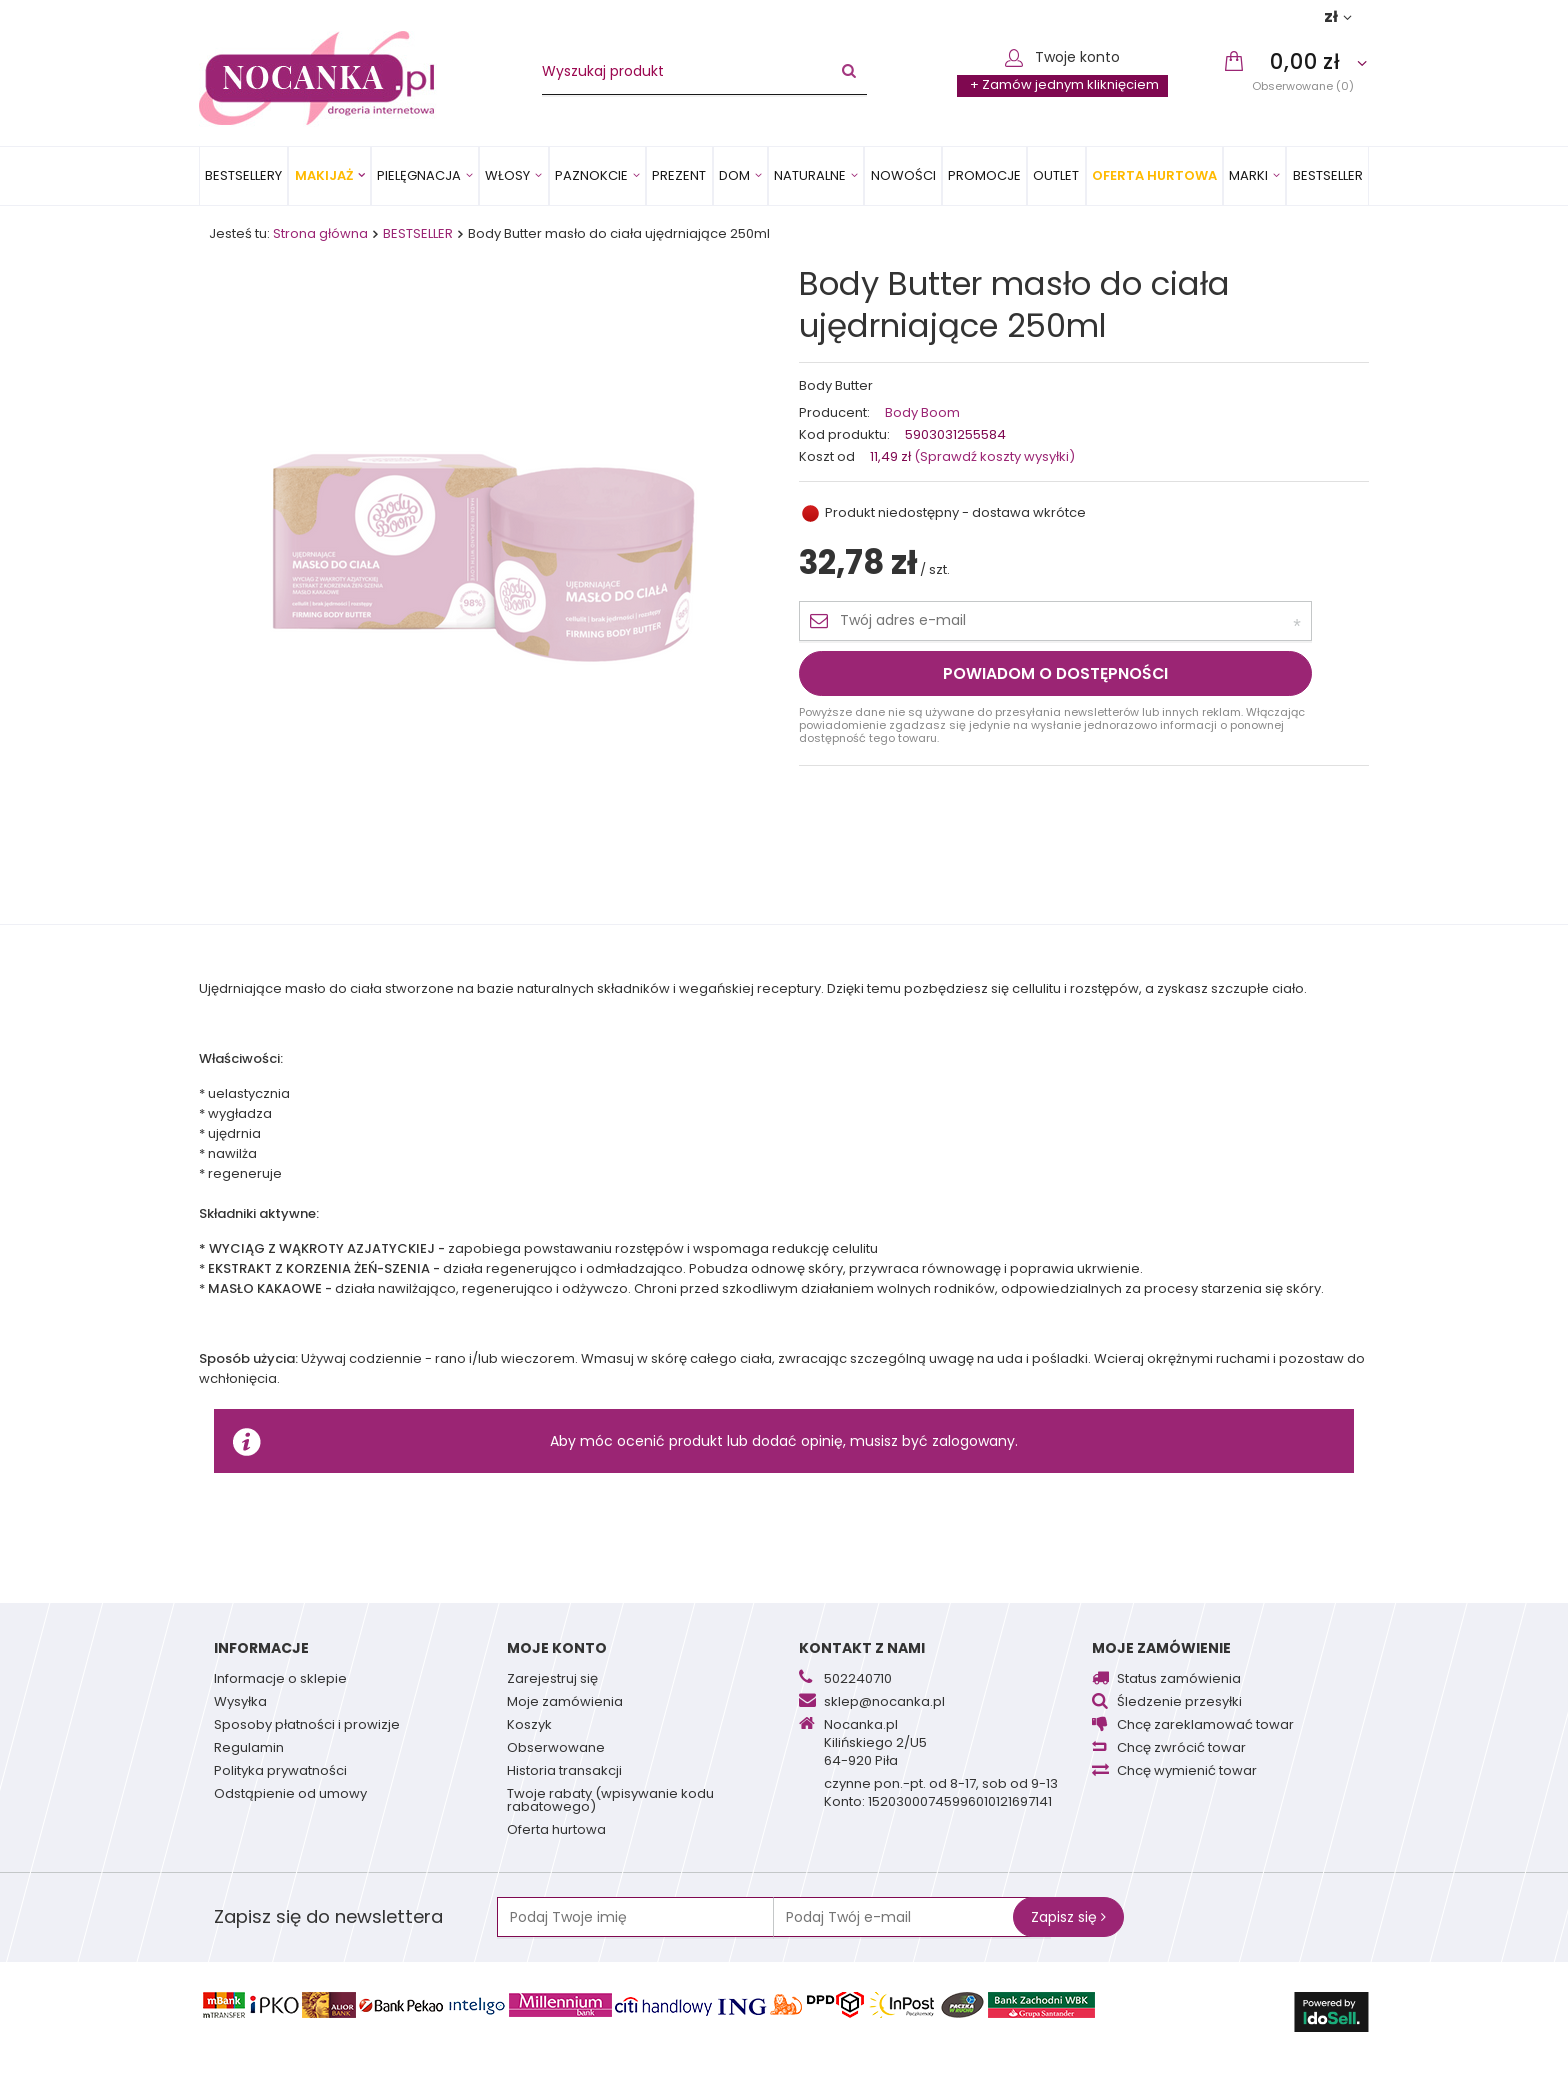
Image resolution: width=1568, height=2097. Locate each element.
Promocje (984, 175)
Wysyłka (240, 1703)
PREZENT (679, 175)
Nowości (903, 175)
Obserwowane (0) (1303, 85)
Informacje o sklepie (280, 1680)
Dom (734, 175)
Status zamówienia (1179, 1680)
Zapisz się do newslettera (328, 1916)
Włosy (507, 175)
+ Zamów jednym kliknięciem (1064, 84)
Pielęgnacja (419, 175)
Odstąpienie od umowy (290, 1795)
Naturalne (810, 175)
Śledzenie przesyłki (1179, 1703)
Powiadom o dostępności (1055, 673)
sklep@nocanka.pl (884, 1703)
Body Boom (922, 413)
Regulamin (249, 1749)
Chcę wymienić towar (1187, 1772)
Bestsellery (243, 175)
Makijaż (324, 175)
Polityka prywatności (280, 1772)
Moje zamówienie (1161, 1648)
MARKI (1248, 175)
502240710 (858, 1680)
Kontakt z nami (862, 1648)
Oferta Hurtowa (1154, 175)
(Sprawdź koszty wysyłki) (993, 456)
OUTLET (1056, 175)
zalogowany (973, 1441)
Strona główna (320, 233)
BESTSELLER (1328, 175)
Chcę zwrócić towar (1181, 1749)
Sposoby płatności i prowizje (307, 1726)
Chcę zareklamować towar (1205, 1726)
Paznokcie (591, 175)
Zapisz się (1068, 1917)
